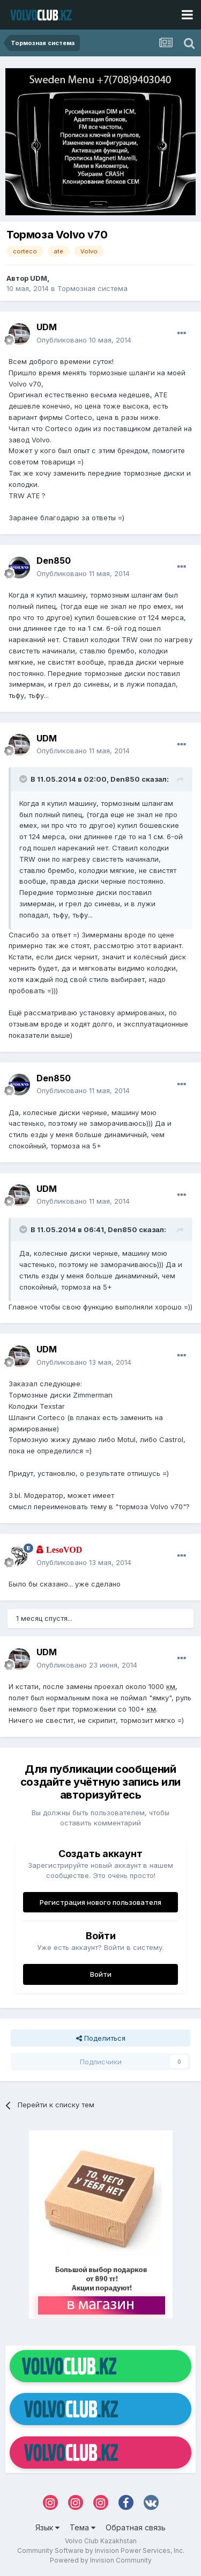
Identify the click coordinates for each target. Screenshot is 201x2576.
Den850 (53, 560)
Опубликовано (83, 340)
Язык (47, 2527)
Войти (100, 1974)
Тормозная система (92, 288)
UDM (38, 278)
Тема (82, 2527)
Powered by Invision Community (101, 2560)
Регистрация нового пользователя (100, 1902)
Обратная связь (136, 2527)
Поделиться (100, 2038)
